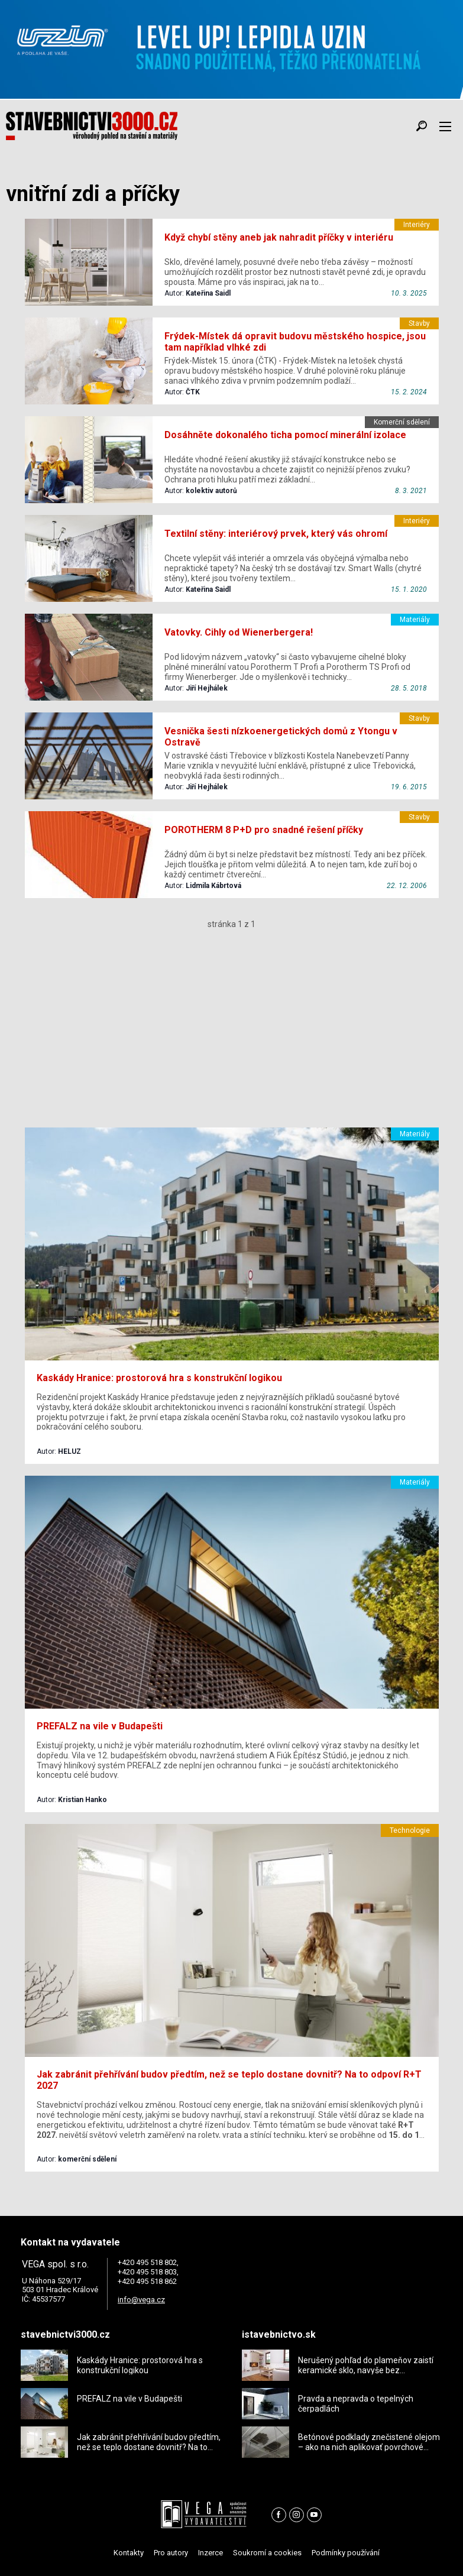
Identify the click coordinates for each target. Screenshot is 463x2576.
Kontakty (129, 2552)
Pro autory (171, 2552)
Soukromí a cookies (267, 2552)
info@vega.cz (141, 2299)
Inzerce (210, 2552)
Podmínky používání (346, 2552)
